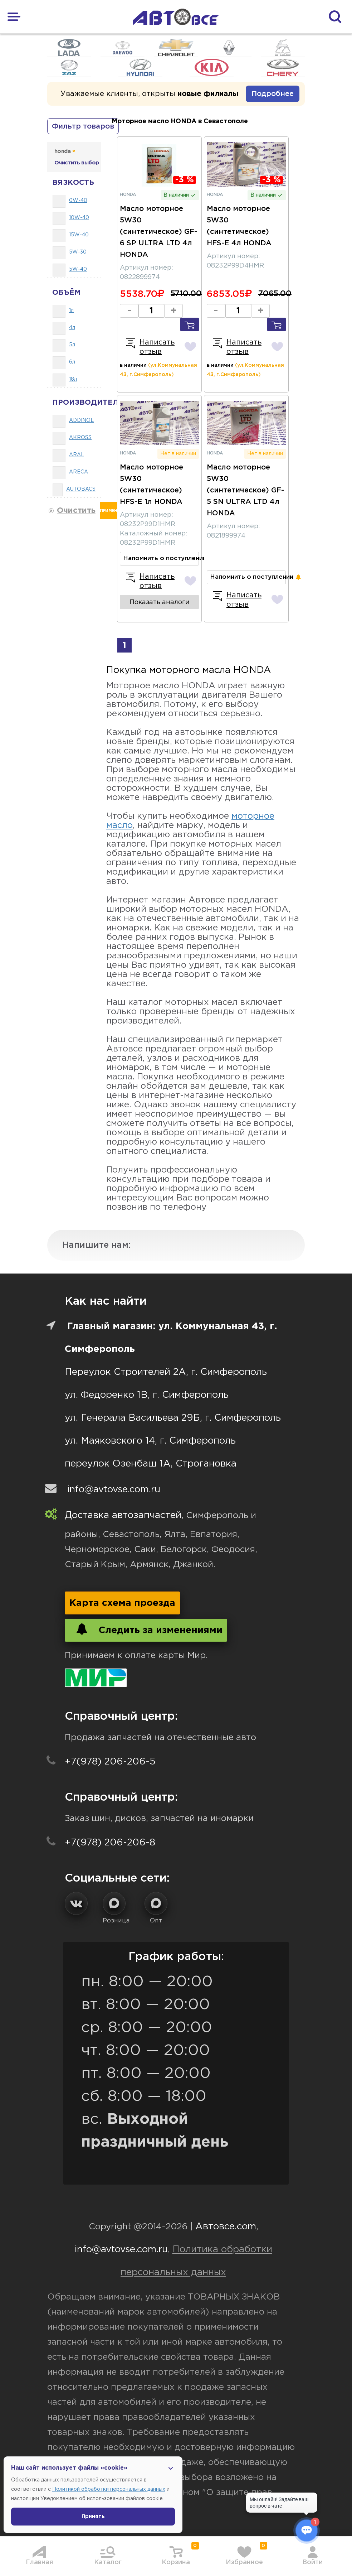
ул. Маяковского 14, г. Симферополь (150, 1441)
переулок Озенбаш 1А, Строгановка (150, 1464)
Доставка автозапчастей (123, 1515)
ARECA (78, 472)
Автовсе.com (225, 2227)
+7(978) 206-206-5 (110, 1762)
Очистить (76, 510)
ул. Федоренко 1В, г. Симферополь (147, 1395)
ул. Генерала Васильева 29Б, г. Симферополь (173, 1418)
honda (64, 151)
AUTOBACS (81, 489)
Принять (93, 2516)
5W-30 (78, 252)
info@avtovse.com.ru (113, 1490)
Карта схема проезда (122, 1603)
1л (71, 310)
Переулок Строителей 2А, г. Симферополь (166, 1372)
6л (72, 362)
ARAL (76, 455)
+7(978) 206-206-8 (110, 1843)
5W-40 (78, 269)
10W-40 (79, 218)
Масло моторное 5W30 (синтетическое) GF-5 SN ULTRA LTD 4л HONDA (245, 490)
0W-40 (78, 200)
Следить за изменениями (146, 1629)
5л (72, 345)
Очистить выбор (76, 162)
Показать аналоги (159, 602)
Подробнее (272, 94)
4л (72, 328)
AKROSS (80, 437)
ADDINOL (81, 420)
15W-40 (79, 235)
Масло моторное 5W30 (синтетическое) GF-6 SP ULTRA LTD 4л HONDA (158, 232)
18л (73, 379)
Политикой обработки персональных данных (108, 2489)
